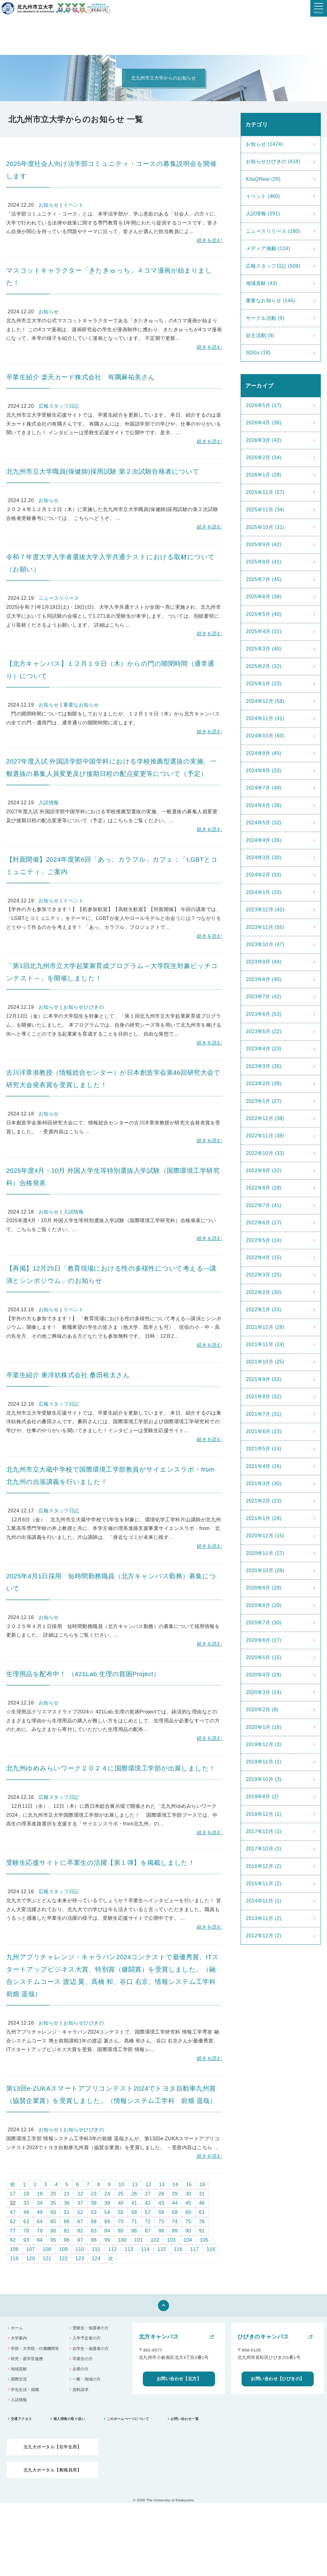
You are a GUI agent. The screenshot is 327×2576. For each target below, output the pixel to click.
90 (188, 2230)
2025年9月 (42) (263, 544)
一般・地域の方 (86, 2379)
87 (148, 2230)
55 (121, 2212)
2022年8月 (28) (263, 1187)
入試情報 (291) (263, 213)
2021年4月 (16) (263, 1466)
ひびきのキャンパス (263, 2337)
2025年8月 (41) (263, 561)
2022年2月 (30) (263, 1292)
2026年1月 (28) (263, 474)
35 (53, 2203)
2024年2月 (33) (263, 874)
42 (148, 2203)
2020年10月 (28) (265, 1570)
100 (122, 2240)
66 (67, 2221)
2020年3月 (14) (263, 1692)
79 (40, 2230)
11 (135, 2184)
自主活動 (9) (260, 335)
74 (175, 2221)
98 (94, 2240)
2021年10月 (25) (265, 1361)
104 (188, 2240)
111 (96, 2249)
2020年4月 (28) (263, 1674)
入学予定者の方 (86, 2338)
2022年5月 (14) (263, 1240)
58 (161, 2212)
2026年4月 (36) (263, 422)
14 (175, 2184)
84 (107, 2230)
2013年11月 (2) (263, 1918)
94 (40, 2240)
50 (53, 2212)
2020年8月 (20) (263, 1605)
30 (188, 2193)
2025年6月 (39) (263, 596)
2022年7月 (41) (263, 1205)
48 (26, 2212)
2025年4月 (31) (263, 631)
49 (40, 2212)
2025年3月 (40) (263, 648)
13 (162, 2184)
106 (14, 2249)
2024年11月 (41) (265, 718)
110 (80, 2249)
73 (161, 2221)
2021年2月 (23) (263, 1500)
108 (47, 2249)
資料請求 (80, 2389)
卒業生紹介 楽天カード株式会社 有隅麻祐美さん (80, 377)
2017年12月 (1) (263, 1831)
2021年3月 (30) (263, 1483)
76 (202, 2221)
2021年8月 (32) (263, 1396)
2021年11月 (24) (265, 1344)
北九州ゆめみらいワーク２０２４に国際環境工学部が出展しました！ (111, 1768)
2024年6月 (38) (263, 805)
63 (26, 2221)
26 (134, 2193)
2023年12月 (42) (265, 909)
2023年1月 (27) (263, 1101)
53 (94, 2212)
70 (121, 2221)
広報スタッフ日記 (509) (273, 266)
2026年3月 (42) (263, 440)
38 (94, 2203)
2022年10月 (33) (265, 1153)
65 (53, 2221)
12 (148, 2184)
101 (138, 2240)
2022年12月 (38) (265, 1118)
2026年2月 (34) (263, 457)
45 (188, 2203)
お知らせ (49, 205)
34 (40, 2203)
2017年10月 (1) (263, 1848)
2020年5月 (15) (263, 1657)
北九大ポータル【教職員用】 (52, 2469)
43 (161, 2203)
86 (134, 2230)
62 (13, 2221)
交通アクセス (21, 2419)
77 (13, 2230)
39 (107, 2203)
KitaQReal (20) (263, 179)
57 (148, 2212)
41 (134, 2203)
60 (188, 2212)
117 (194, 2249)
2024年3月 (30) (263, 857)
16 (202, 2184)
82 (80, 2230)
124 (96, 2258)
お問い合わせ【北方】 (179, 2378)
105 (204, 2240)
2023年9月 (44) (263, 961)
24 (107, 2193)
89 (175, 2230)
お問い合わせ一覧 (185, 2419)
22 (80, 2193)
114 (145, 2249)
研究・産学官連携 (27, 2358)
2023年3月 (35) (263, 1066)
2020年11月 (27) (265, 1553)
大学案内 (19, 2338)
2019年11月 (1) (263, 1761)
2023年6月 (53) (263, 1014)
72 (148, 2221)
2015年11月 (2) (263, 1883)
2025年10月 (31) (265, 527)
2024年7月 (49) (263, 787)
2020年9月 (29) (263, 1587)
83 (94, 2230)
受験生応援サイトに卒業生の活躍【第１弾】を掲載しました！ (100, 1862)
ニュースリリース (59, 598)
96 (67, 2240)
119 (14, 2258)
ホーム (17, 2328)
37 (80, 2203)
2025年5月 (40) (263, 614)
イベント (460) (263, 196)
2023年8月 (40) (263, 979)
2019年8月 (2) (262, 1796)
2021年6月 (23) (263, 1431)
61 (202, 2212)
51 (67, 2212)
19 (40, 2193)
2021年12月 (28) (265, 1327)
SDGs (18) (258, 352)
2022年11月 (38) (265, 1135)
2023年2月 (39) (263, 1083)
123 (80, 2258)
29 (175, 2193)
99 (107, 2240)
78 (26, 2230)
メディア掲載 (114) (268, 248)
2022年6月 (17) (263, 1222)
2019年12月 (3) (263, 1744)
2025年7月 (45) (263, 579)
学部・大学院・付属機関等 (35, 2348)
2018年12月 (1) (263, 1814)
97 (80, 2240)
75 (188, 2221)
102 (155, 2240)
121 (47, 2258)
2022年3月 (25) (263, 1274)
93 (26, 2240)
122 (63, 2258)
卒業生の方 (82, 2358)
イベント (73, 205)
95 (53, 2240)
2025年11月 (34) (265, 509)
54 (107, 2212)
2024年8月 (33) (263, 770)
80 (53, 2230)
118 (211, 2249)
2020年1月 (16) (263, 1727)
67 (80, 2221)
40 (121, 2203)
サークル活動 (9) (265, 318)
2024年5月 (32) (263, 822)
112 (112, 2249)
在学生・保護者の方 (90, 2348)
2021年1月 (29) (263, 1518)
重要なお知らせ (81, 704)
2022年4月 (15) (263, 1257)
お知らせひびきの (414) (273, 161)
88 (161, 2230)
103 (171, 2240)
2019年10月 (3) (263, 1779)
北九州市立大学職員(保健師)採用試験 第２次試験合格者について (103, 471)
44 (175, 2203)
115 (161, 2249)
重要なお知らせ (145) (270, 300)
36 (67, 2203)
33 (26, 2203)
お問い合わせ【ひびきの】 (277, 2378)
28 (161, 2193)
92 (13, 2240)
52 (80, 2212)
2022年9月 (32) (263, 1170)
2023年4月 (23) (263, 1048)
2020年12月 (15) (265, 1535)
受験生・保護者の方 (90, 2328)
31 (202, 2193)
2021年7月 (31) (263, 1414)
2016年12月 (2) (263, 1866)
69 (107, 2221)
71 (134, 2221)
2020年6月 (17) (263, 1640)
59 (175, 2212)
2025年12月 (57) (265, 492)
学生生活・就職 (25, 2389)
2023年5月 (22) (263, 1031)
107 (30, 2249)
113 (129, 2249)
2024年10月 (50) (265, 735)
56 (134, 2212)
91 (202, 2230)
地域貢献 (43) (261, 283)
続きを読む (209, 240)
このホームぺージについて (128, 2419)
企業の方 (80, 2369)
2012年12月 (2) (263, 1935)
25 (121, 2193)
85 (121, 2230)
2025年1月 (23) (263, 683)
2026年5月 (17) (263, 405)
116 (178, 2249)
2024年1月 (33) (263, 892)
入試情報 (49, 802)
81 (67, 2230)
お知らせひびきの (83, 1007)
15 (189, 2184)
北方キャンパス (159, 2337)
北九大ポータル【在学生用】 (52, 2446)
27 (148, 2193)
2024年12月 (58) (265, 701)
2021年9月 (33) (263, 1379)
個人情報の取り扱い (69, 2419)
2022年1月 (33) (263, 1309)
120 (30, 2258)
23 (94, 2193)
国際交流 (19, 2379)
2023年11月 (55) (265, 927)
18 (26, 2193)
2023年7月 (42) (263, 996)
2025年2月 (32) (263, 666)
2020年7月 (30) (263, 1622)
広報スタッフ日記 (59, 406)
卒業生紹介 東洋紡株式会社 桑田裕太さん (68, 1375)
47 (13, 2212)
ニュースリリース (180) (273, 231)
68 (94, 2221)
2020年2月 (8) (262, 1709)
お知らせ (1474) (264, 144)
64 (40, 2221)
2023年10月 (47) (265, 944)
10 (121, 2184)
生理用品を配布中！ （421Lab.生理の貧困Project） (83, 1673)
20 (53, 2193)
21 (67, 2193)
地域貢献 (19, 2369)
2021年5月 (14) (263, 1448)
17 (13, 2193)
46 (202, 2203)
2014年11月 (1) (263, 1900)
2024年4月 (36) (263, 840)
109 (63, 2249)
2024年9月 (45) (263, 753)
